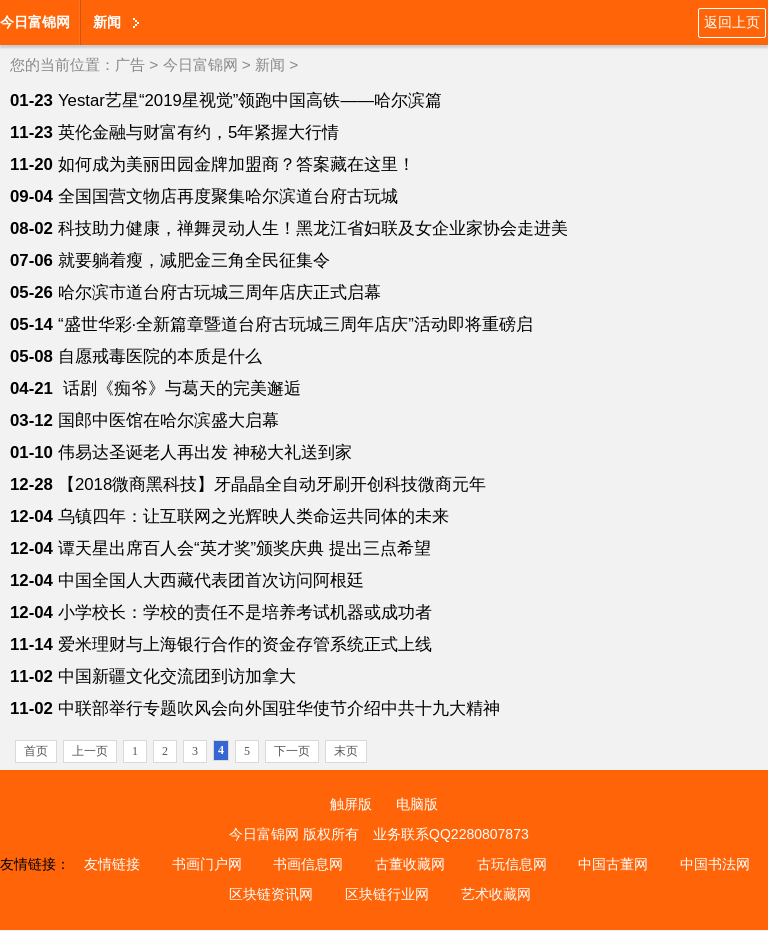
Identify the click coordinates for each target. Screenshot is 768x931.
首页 (36, 751)
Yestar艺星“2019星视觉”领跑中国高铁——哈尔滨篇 (250, 100)
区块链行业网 (387, 894)
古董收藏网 (410, 864)
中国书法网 (715, 864)
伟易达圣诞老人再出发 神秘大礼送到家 (205, 452)
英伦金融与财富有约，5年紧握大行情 (198, 132)
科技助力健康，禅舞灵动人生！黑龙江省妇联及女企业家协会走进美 (313, 228)
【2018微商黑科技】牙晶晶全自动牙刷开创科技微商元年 (272, 484)
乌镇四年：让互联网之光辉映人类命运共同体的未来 (253, 516)
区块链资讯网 (271, 894)
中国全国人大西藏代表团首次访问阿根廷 (211, 580)
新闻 (107, 22)
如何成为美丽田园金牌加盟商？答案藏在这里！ (236, 164)
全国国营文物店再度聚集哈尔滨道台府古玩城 (228, 196)
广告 (130, 64)
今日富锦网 (35, 22)
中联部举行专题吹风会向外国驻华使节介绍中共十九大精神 (279, 708)
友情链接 (112, 864)
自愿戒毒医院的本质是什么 (160, 356)
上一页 (90, 751)
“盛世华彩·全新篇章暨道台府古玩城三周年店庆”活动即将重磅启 (295, 324)
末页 (346, 751)
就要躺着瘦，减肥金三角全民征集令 (194, 260)
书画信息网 (308, 864)
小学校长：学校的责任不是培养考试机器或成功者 (245, 612)
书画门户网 (207, 864)
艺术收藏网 (496, 894)
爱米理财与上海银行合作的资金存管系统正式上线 (245, 644)
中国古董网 (613, 864)
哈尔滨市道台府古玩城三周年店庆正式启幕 (219, 292)
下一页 (292, 751)
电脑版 (417, 804)
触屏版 (351, 804)
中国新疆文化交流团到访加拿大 (177, 676)
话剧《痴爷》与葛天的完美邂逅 (179, 388)
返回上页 (732, 22)
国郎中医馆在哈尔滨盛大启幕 (168, 420)
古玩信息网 (512, 864)
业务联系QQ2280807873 (451, 834)
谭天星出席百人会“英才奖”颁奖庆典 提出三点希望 (244, 548)
